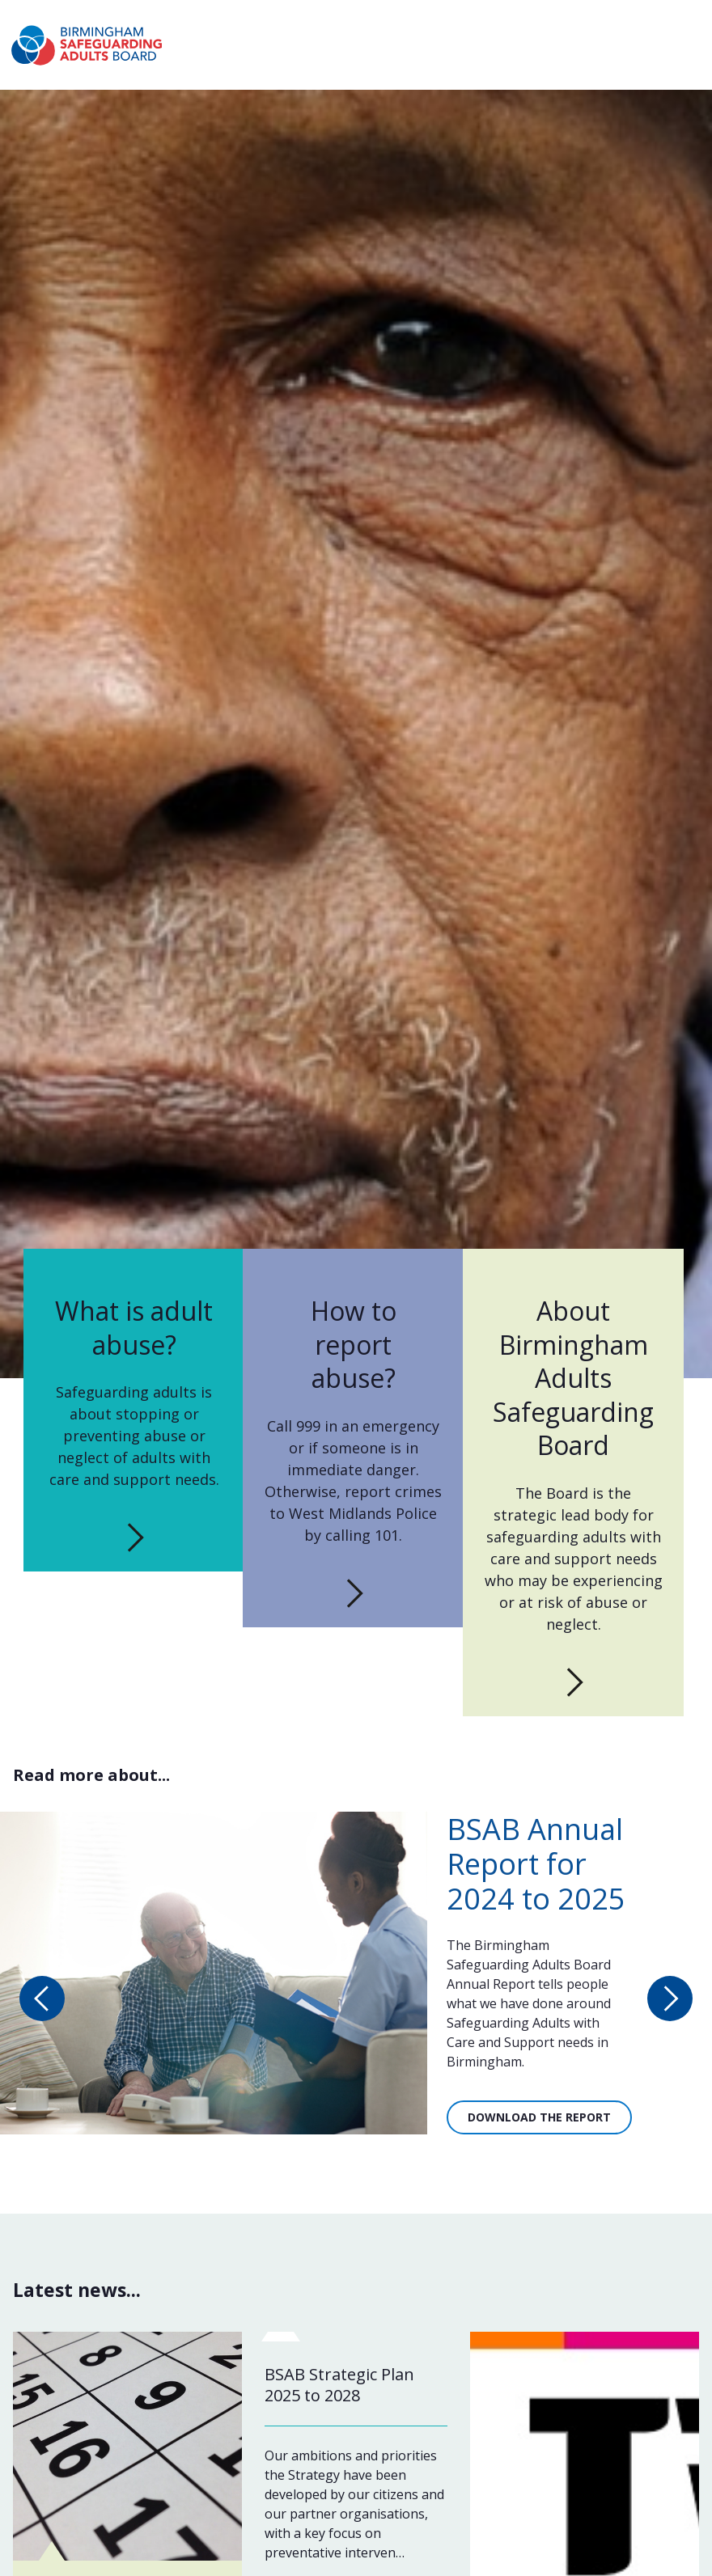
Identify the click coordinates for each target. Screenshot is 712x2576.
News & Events (514, 61)
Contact (541, 24)
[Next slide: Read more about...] (670, 2009)
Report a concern (642, 25)
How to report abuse (387, 61)
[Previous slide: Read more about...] (42, 2009)
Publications (615, 61)
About (275, 24)
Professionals (611, 84)
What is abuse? (258, 61)
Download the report (539, 2129)
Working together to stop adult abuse (405, 24)
